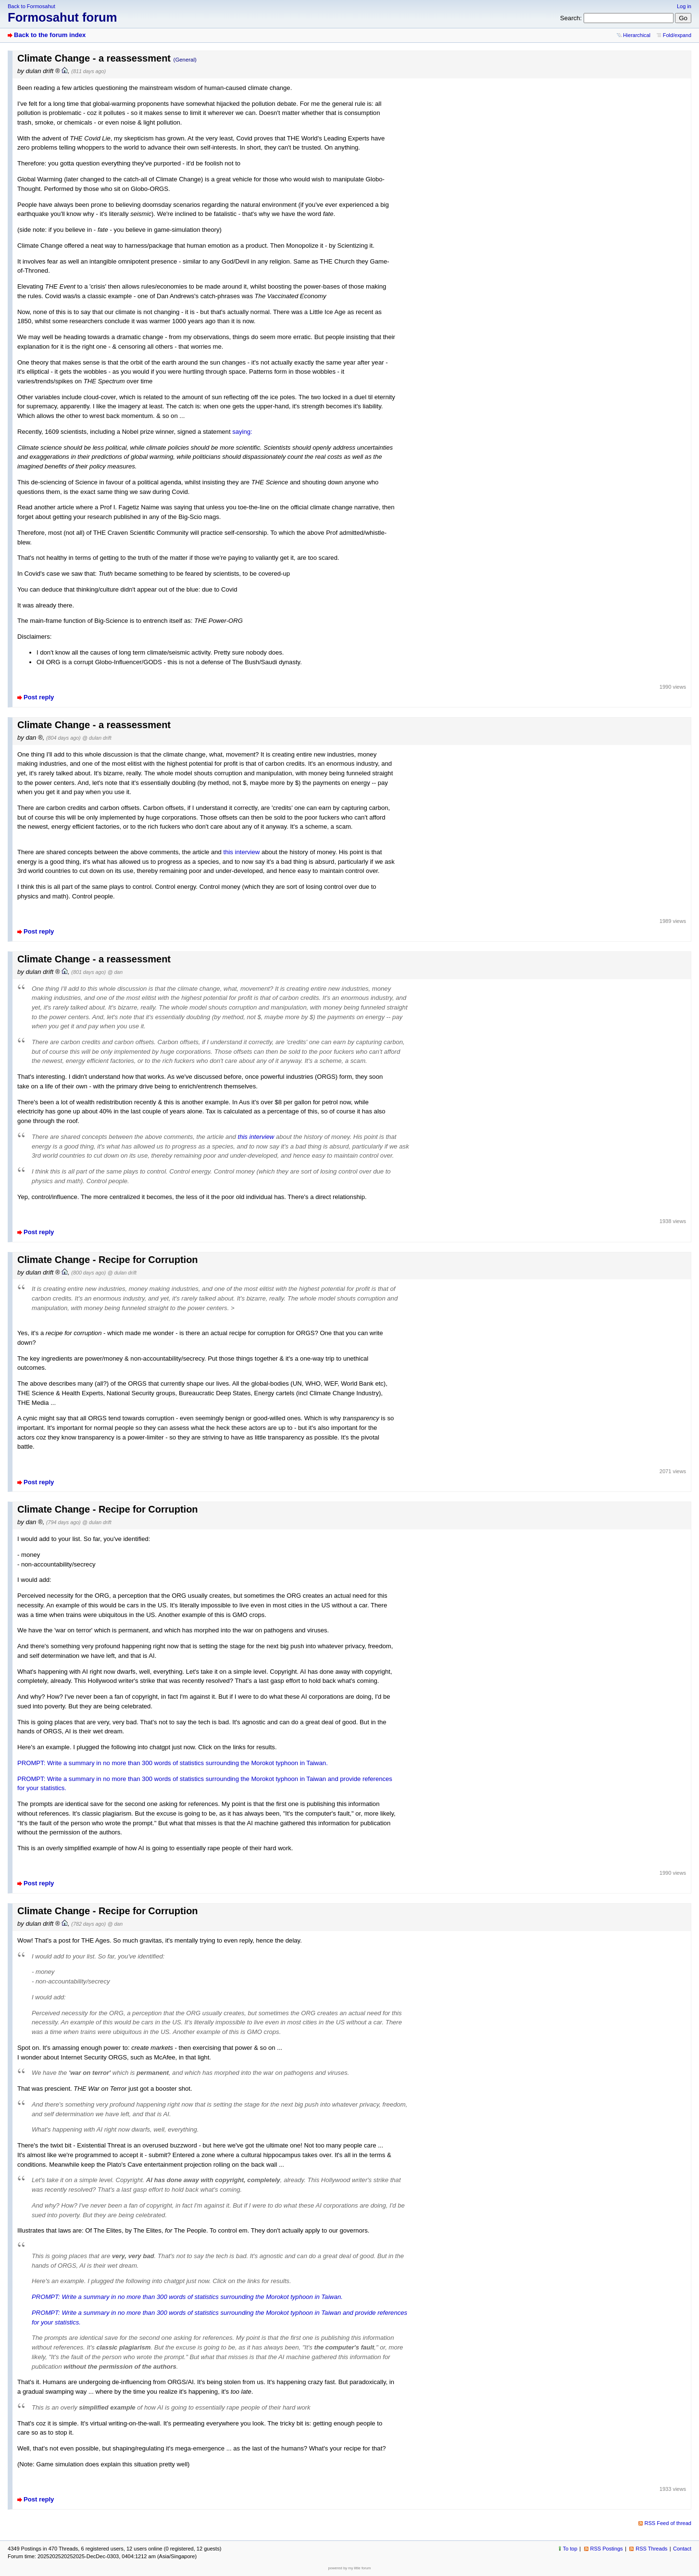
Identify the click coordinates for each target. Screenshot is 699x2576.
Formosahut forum (62, 17)
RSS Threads (651, 2548)
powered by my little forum (349, 2568)
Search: (571, 18)
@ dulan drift (96, 738)
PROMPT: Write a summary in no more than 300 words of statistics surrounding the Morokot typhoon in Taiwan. (172, 1763)
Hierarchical (636, 35)
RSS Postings (606, 2548)
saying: (242, 431)
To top (570, 2548)
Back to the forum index (50, 34)
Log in (684, 6)
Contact (682, 2548)
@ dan (115, 972)
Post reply (39, 697)
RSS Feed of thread (668, 2523)
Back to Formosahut (31, 6)
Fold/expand (677, 35)
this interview (242, 852)
